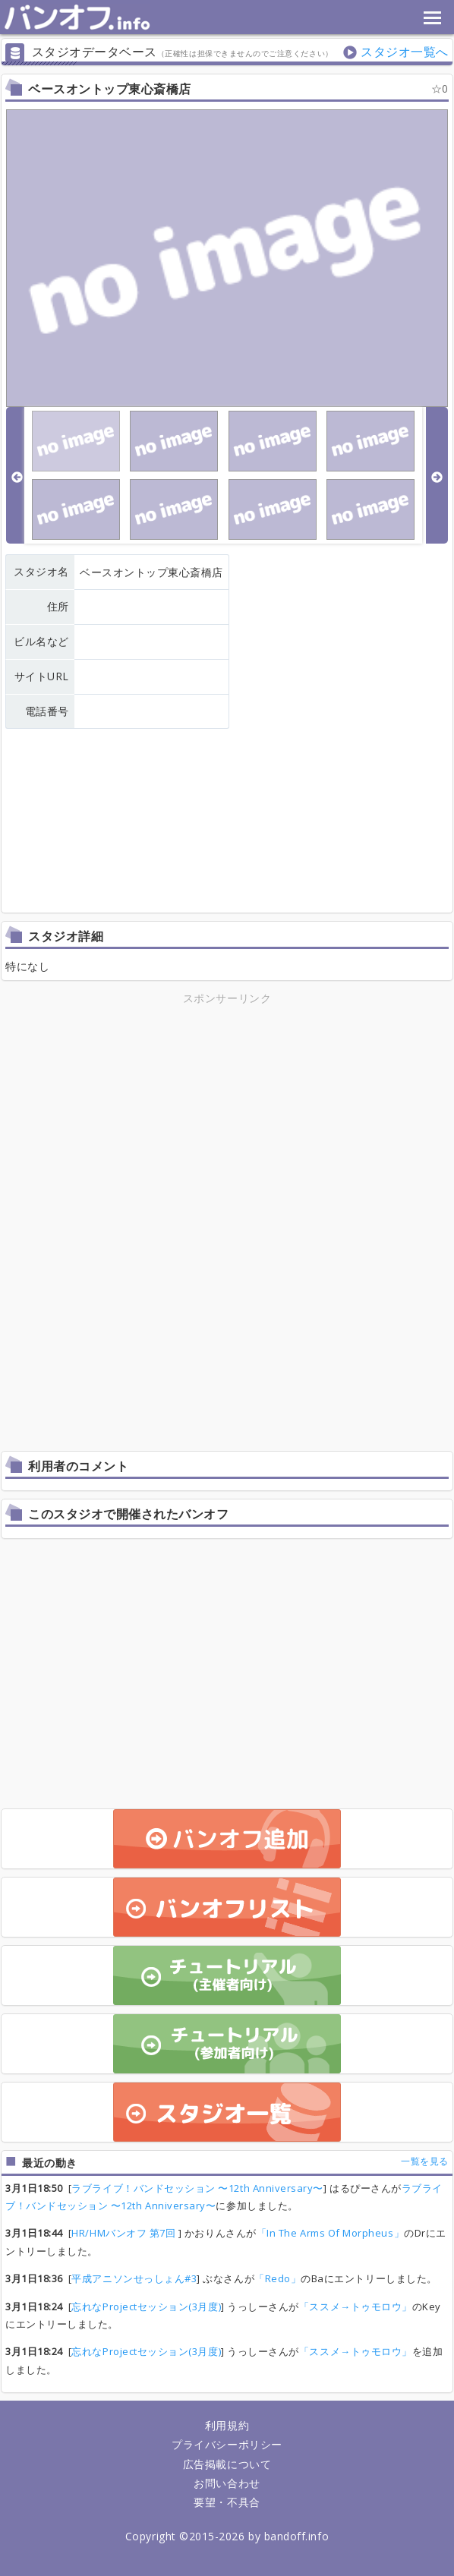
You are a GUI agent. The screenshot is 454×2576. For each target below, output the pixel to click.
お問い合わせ (227, 2483)
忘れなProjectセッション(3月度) (146, 2306)
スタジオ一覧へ (405, 51)
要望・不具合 (227, 2502)
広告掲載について (227, 2464)
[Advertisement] (227, 1113)
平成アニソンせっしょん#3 (134, 2278)
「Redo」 (277, 2278)
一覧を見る (425, 2161)
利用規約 (227, 2425)
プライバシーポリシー (227, 2444)
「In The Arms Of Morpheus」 (330, 2233)
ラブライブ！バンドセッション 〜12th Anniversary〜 (197, 2188)
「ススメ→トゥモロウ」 (355, 2306)
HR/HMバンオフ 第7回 (124, 2233)
